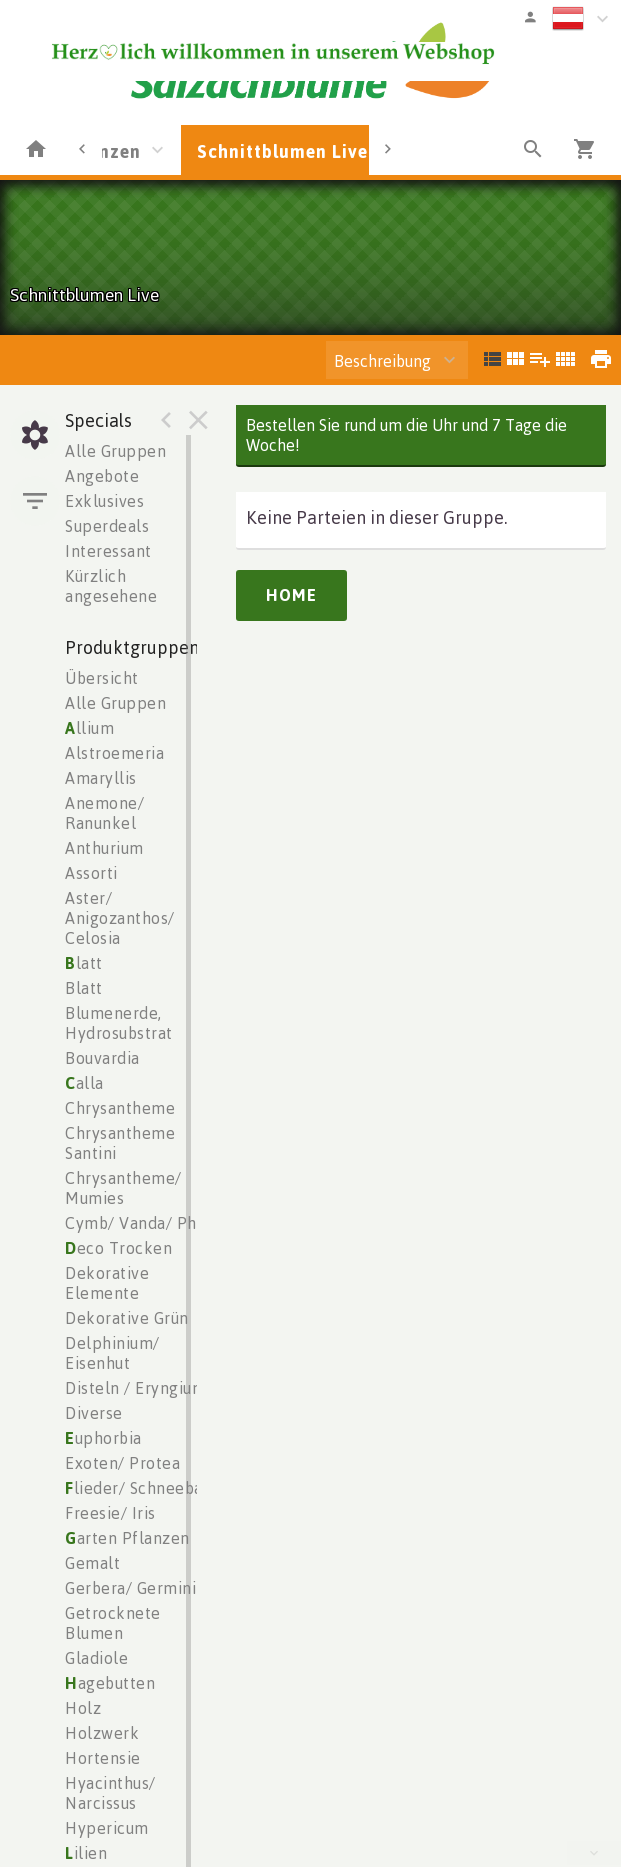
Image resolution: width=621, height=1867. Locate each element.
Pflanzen (102, 151)
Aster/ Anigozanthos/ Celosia (120, 918)
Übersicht (102, 678)
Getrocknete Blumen (113, 1623)
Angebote (102, 476)
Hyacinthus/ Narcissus (110, 1793)
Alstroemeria (114, 753)
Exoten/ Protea (122, 1463)
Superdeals (107, 526)
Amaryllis (101, 778)
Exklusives (104, 501)
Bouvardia (102, 1058)
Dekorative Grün (127, 1318)
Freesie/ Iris (110, 1513)
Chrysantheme (120, 1108)
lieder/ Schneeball (139, 1488)
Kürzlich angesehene (111, 586)
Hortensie (103, 1758)
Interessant (108, 551)
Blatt (84, 988)
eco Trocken (118, 1248)
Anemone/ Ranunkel (104, 813)
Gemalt (92, 1563)
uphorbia (103, 1438)
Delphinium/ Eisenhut (112, 1353)
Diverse (94, 1413)
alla (84, 1083)
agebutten (110, 1683)
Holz (83, 1708)
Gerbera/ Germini (130, 1588)
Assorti (91, 873)
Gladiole (96, 1658)
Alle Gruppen (115, 451)
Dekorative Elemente (107, 1283)
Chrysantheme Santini (120, 1143)
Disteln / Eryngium (135, 1388)
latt (84, 963)
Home (291, 595)
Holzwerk (102, 1733)
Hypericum (107, 1828)
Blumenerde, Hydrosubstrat (119, 1023)
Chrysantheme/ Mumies (123, 1188)
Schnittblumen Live (282, 151)
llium (89, 728)
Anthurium (104, 848)
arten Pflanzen (127, 1538)
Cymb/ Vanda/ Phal (138, 1223)
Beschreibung (382, 361)
